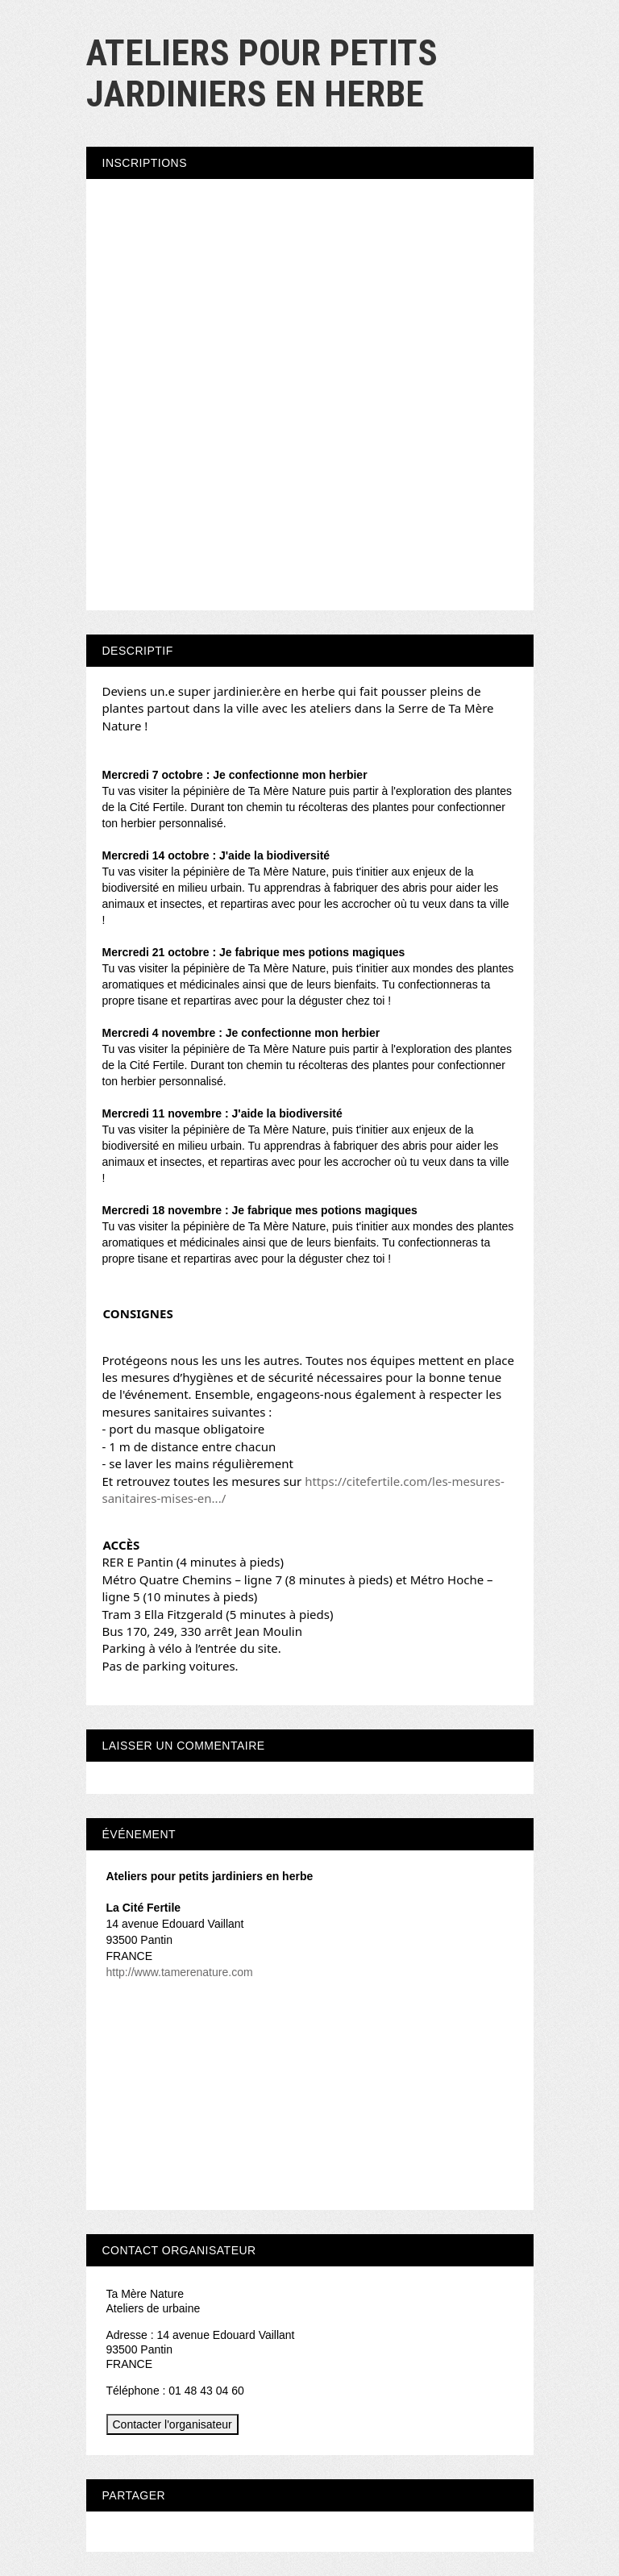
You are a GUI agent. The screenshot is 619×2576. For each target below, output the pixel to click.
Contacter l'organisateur (172, 2424)
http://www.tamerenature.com (179, 1972)
